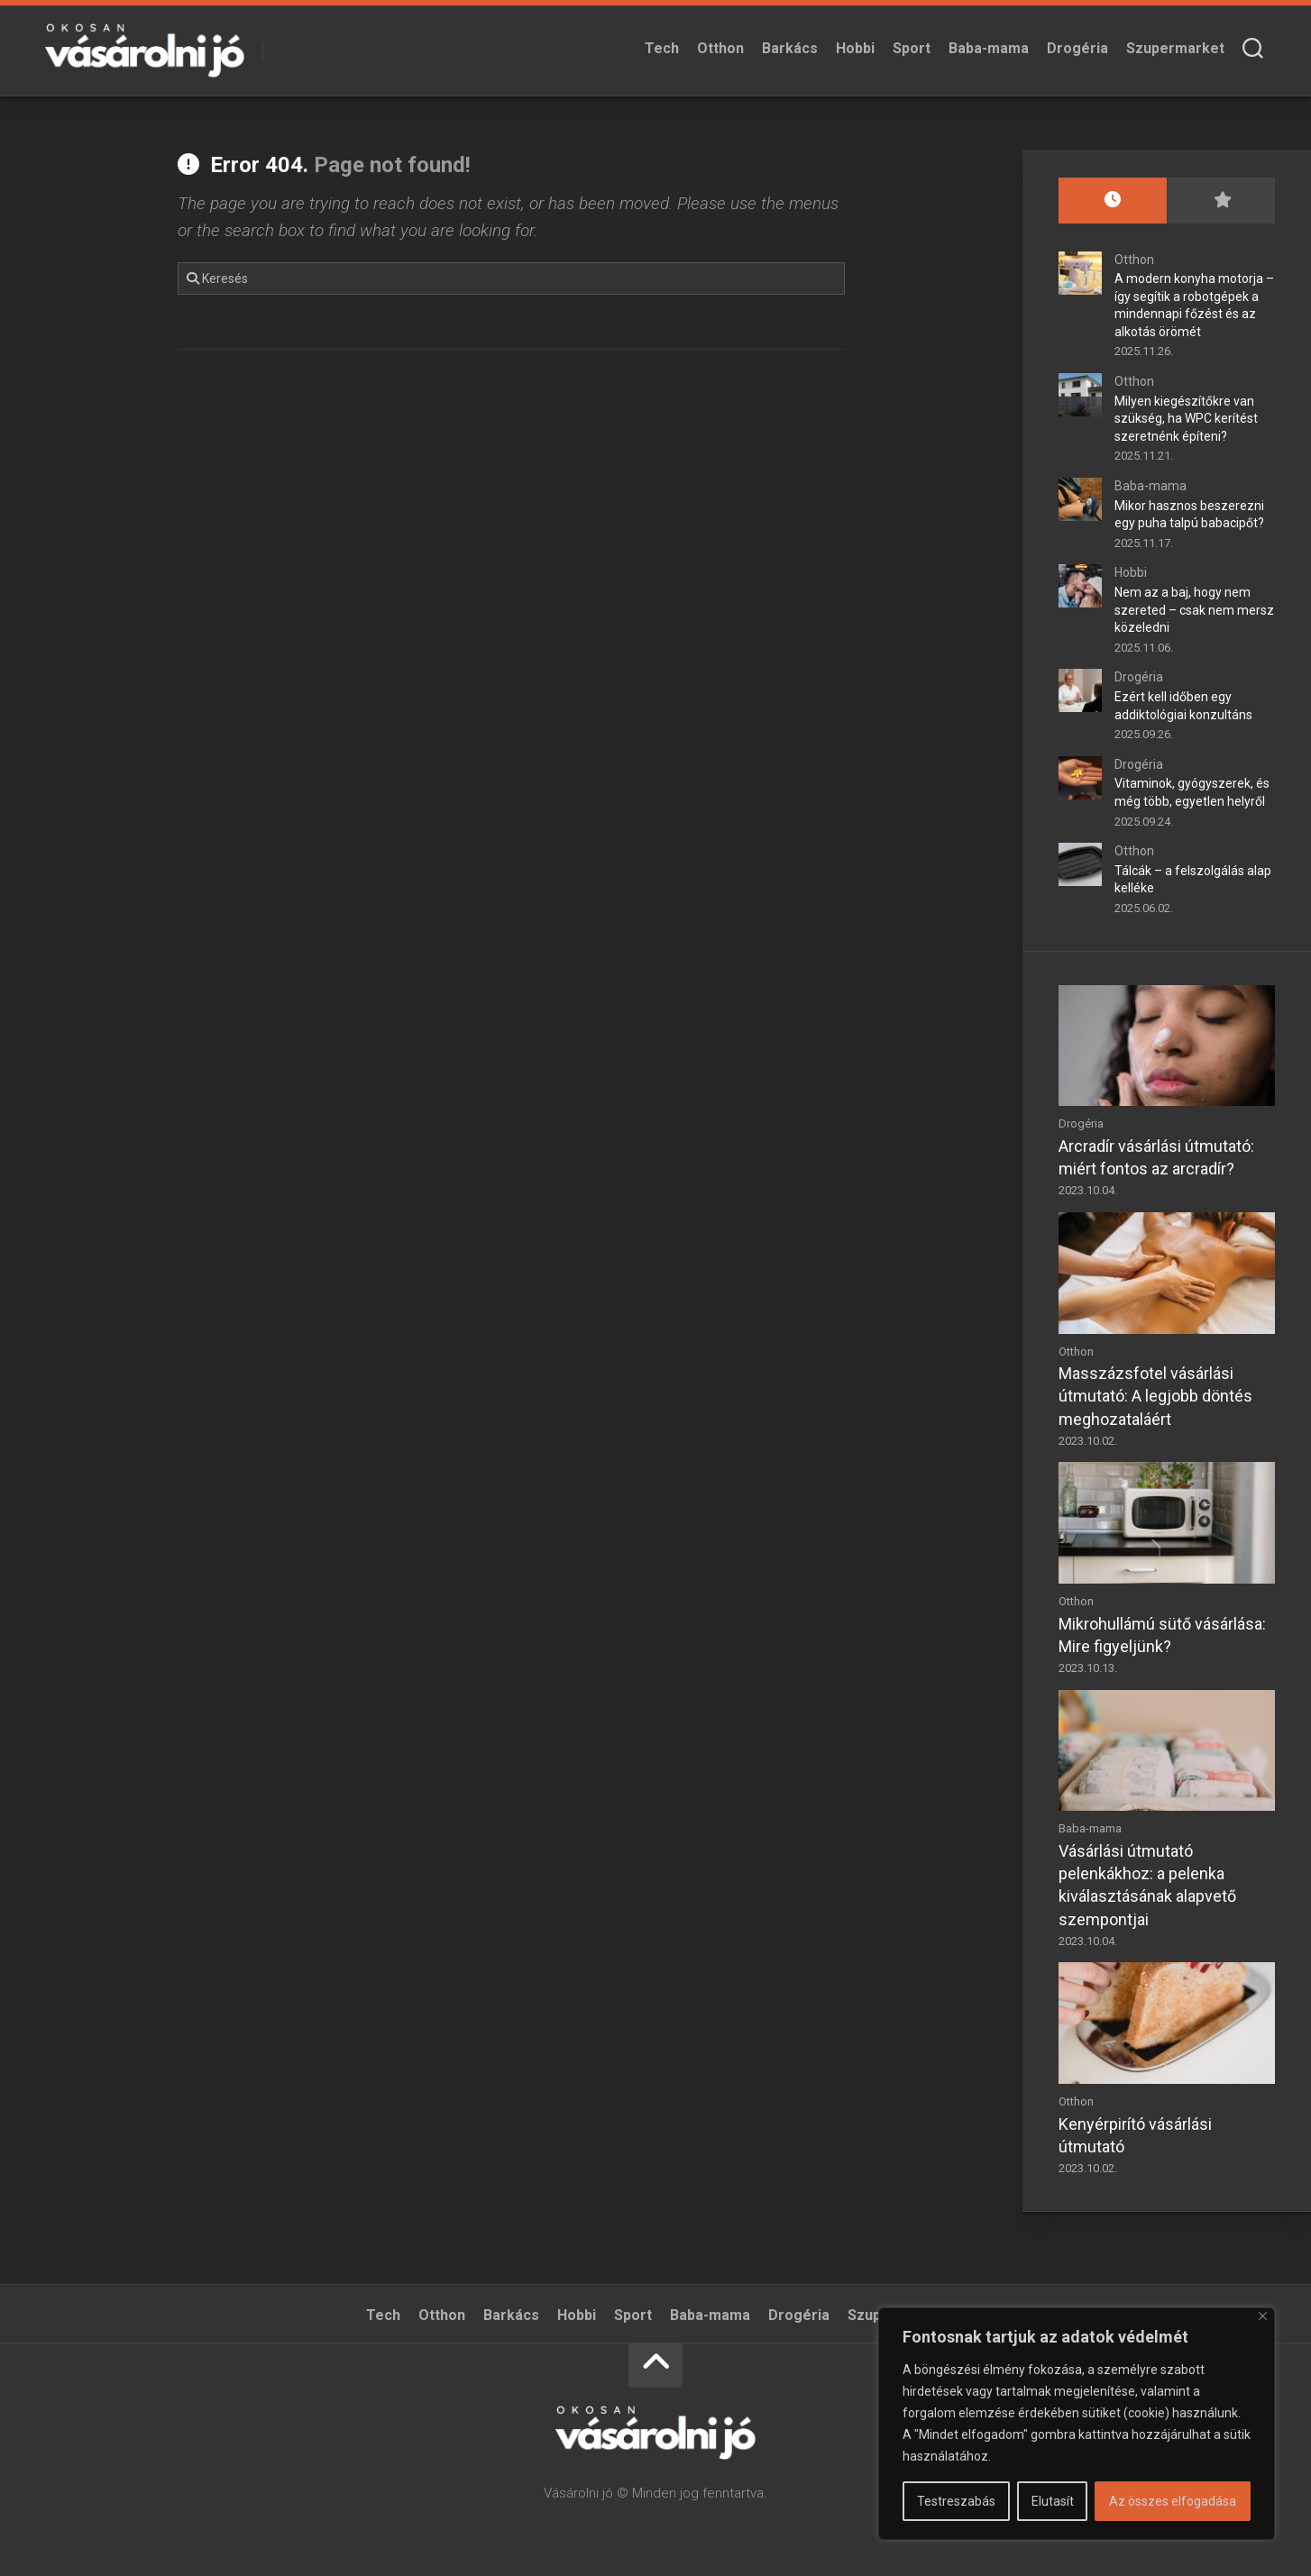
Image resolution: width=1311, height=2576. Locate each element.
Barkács (790, 48)
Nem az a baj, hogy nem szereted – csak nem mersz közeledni (1194, 610)
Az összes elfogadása (1172, 2501)
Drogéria (1077, 48)
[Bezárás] (1263, 2316)
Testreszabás (956, 2501)
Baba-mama (989, 48)
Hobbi (855, 48)
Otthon (720, 48)
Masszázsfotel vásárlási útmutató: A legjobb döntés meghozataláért (1155, 1396)
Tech (662, 48)
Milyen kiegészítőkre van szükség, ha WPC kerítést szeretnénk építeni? (1186, 418)
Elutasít (1052, 2501)
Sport (912, 48)
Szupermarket (1175, 48)
